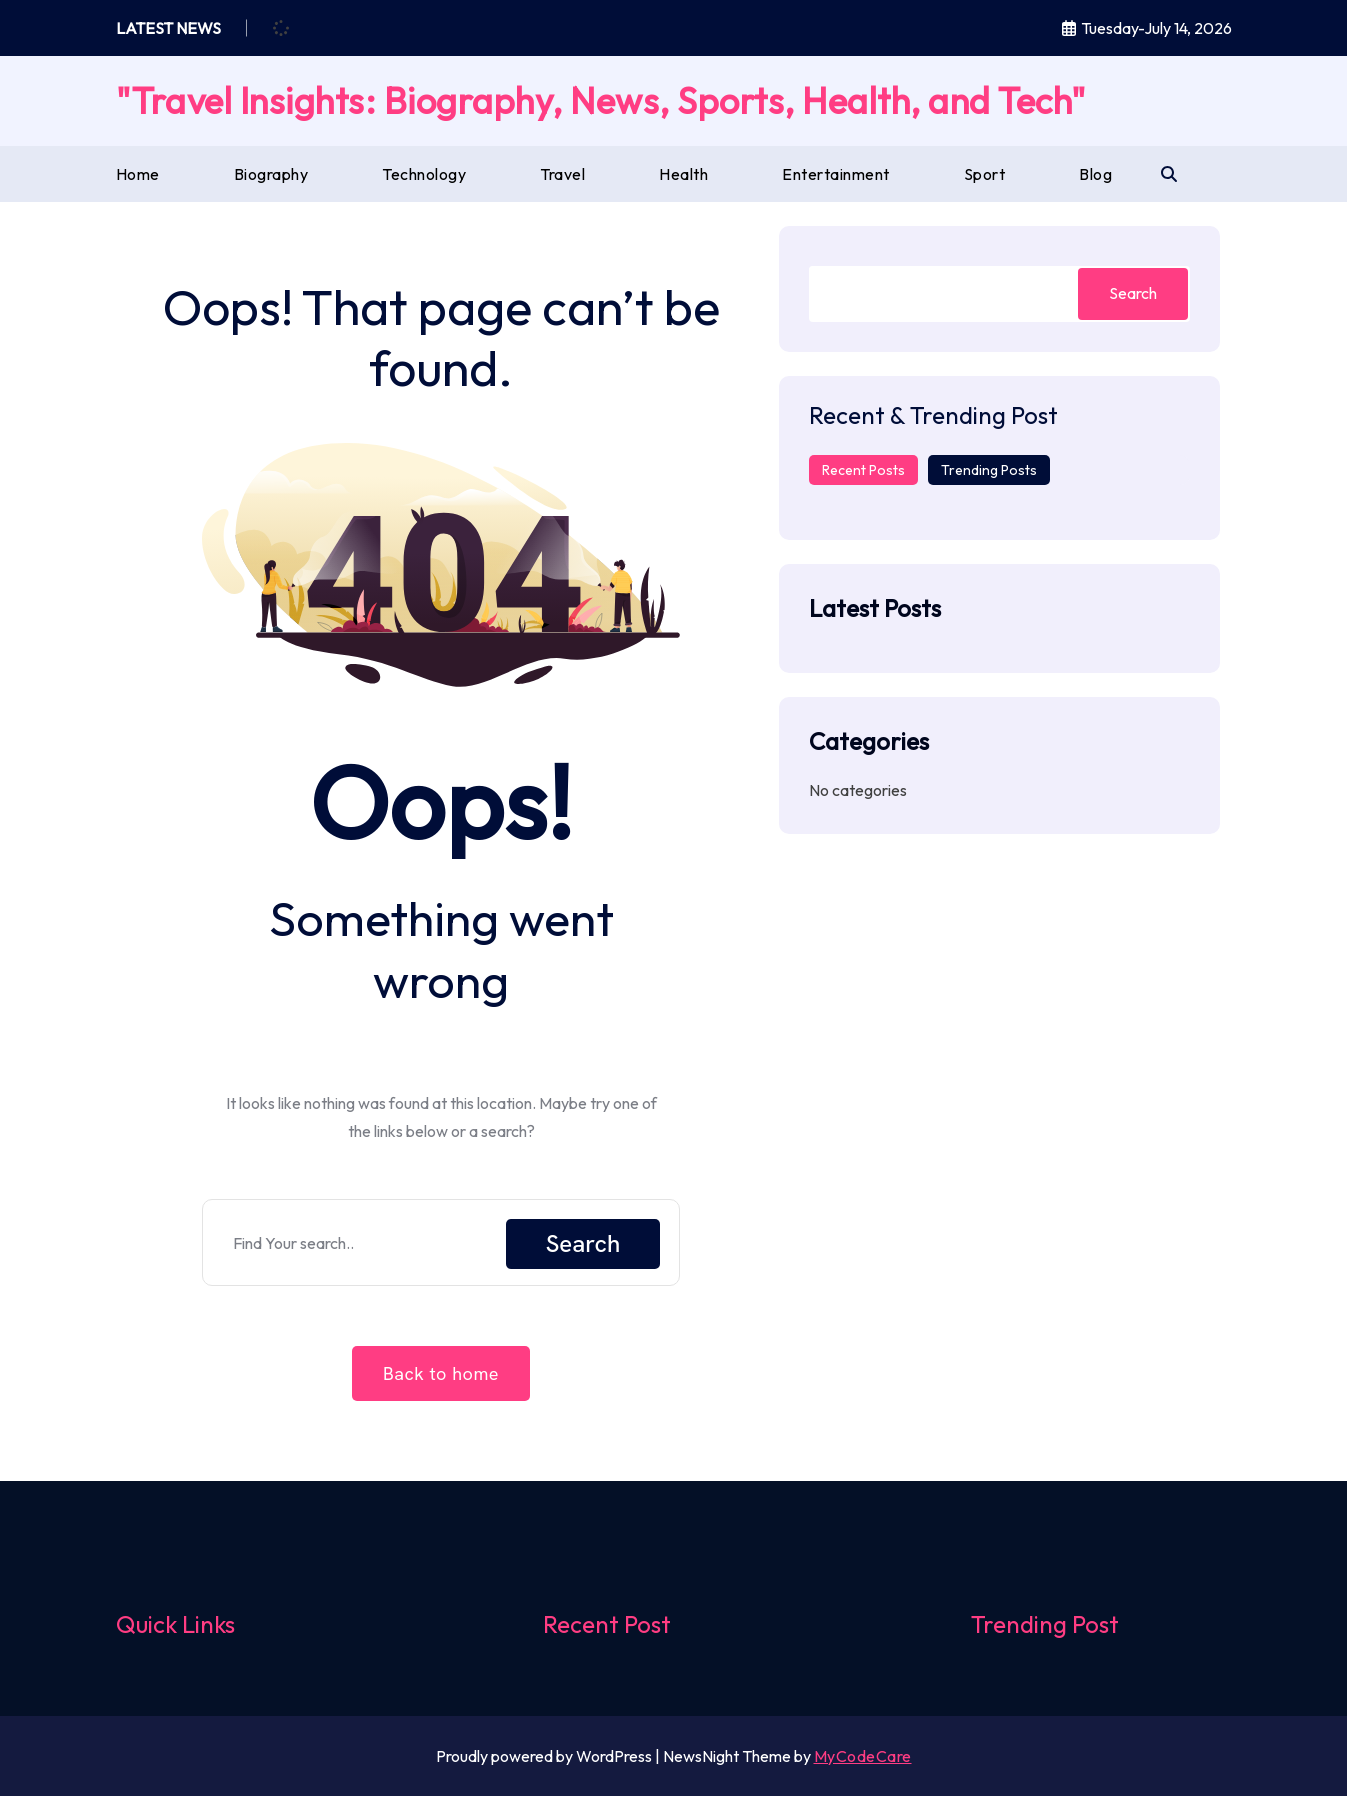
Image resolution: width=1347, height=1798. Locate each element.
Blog (1095, 174)
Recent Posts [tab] (863, 470)
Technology (424, 174)
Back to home (441, 1376)
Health (683, 174)
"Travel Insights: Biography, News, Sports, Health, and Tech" (601, 100)
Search (583, 1243)
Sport (985, 174)
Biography (271, 174)
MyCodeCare (863, 1758)
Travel (562, 174)
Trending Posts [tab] (989, 470)
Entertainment (836, 174)
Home (138, 174)
